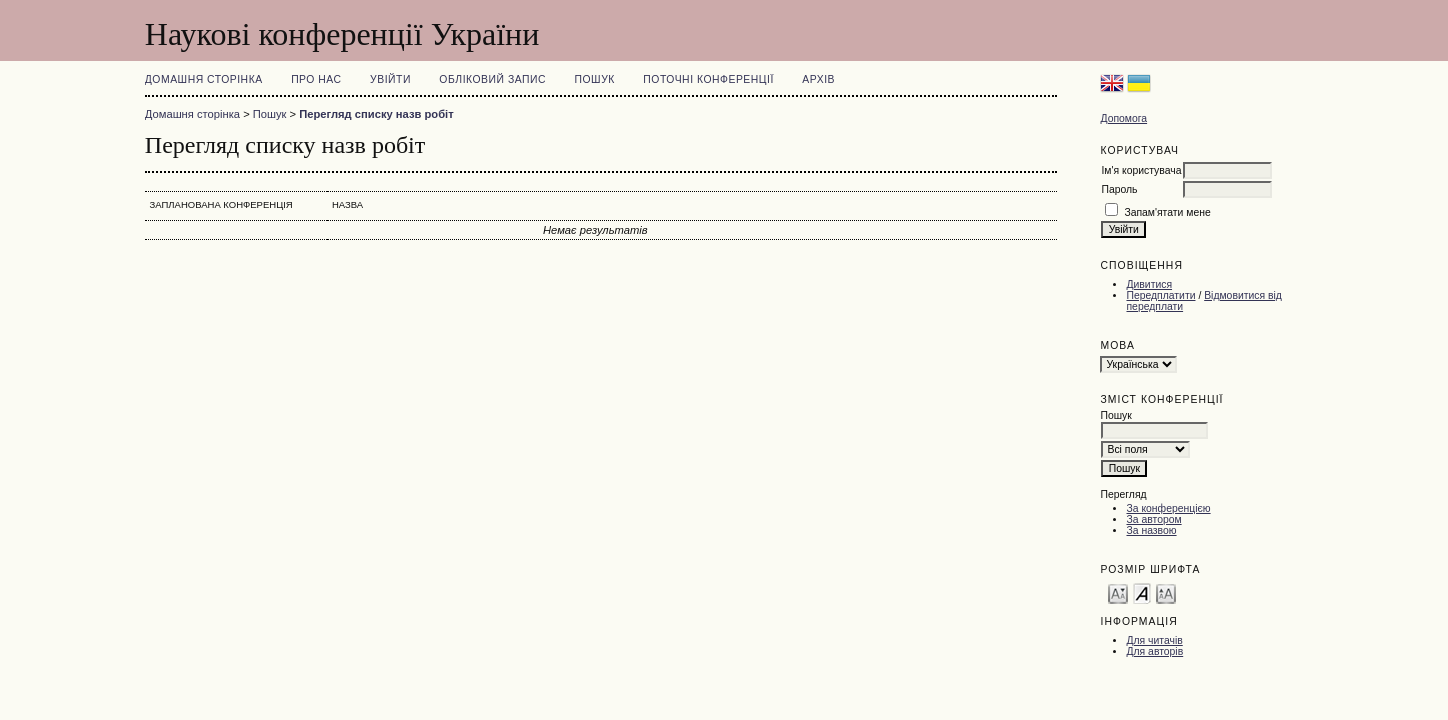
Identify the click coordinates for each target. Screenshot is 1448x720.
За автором (1153, 519)
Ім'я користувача (1141, 170)
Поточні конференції (708, 79)
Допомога (1123, 118)
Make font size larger (1166, 592)
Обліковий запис (492, 79)
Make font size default (1142, 592)
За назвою (1151, 530)
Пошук (595, 79)
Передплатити (1160, 295)
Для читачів (1154, 640)
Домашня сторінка (204, 79)
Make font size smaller (1118, 592)
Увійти (390, 79)
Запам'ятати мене (1167, 212)
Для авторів (1154, 651)
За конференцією (1168, 508)
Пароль (1119, 189)
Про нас (316, 79)
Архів (818, 79)
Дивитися (1149, 284)
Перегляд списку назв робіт (376, 114)
